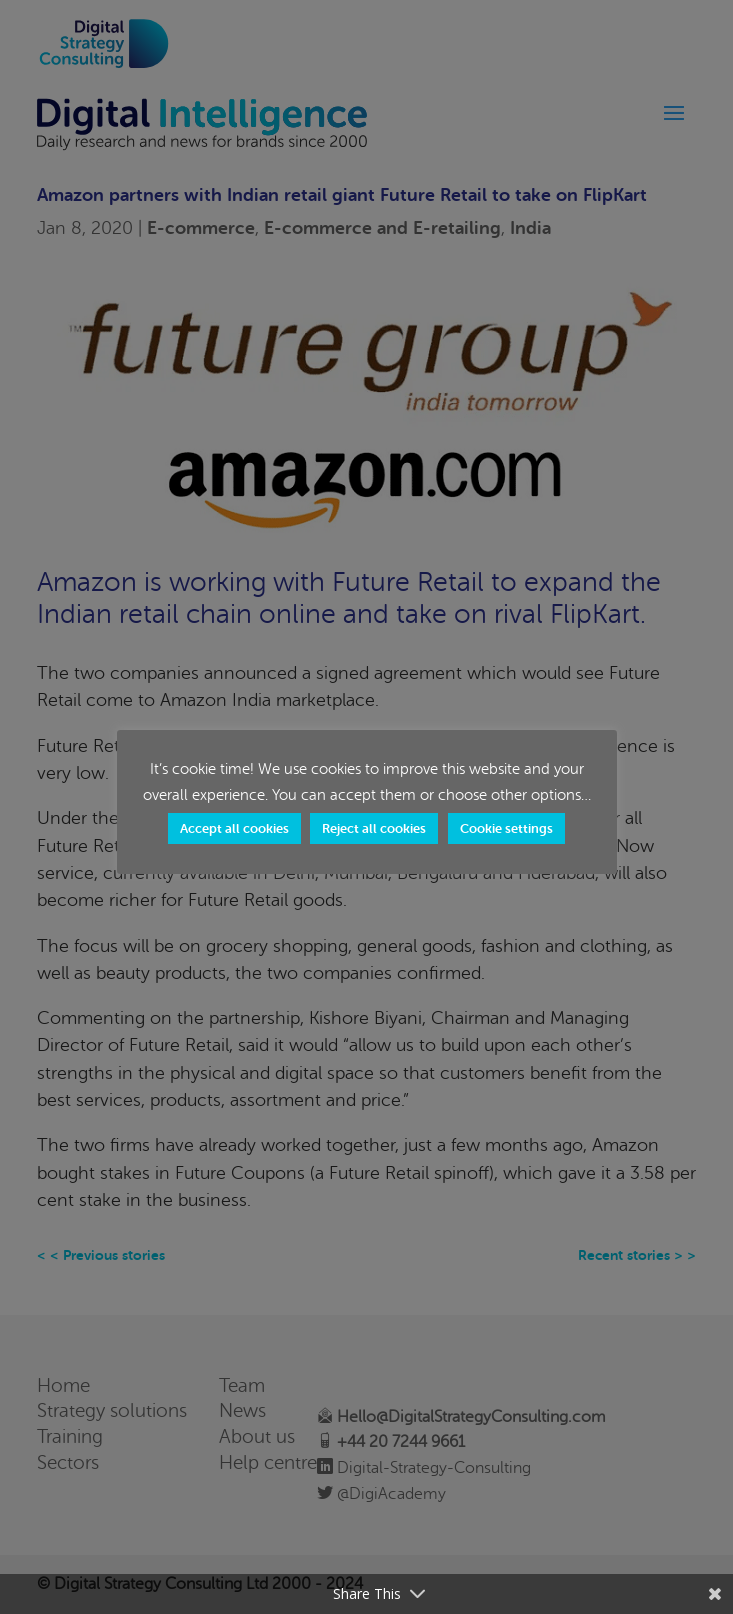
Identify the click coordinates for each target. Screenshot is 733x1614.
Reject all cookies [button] (374, 828)
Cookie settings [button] (506, 828)
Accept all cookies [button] (234, 828)
